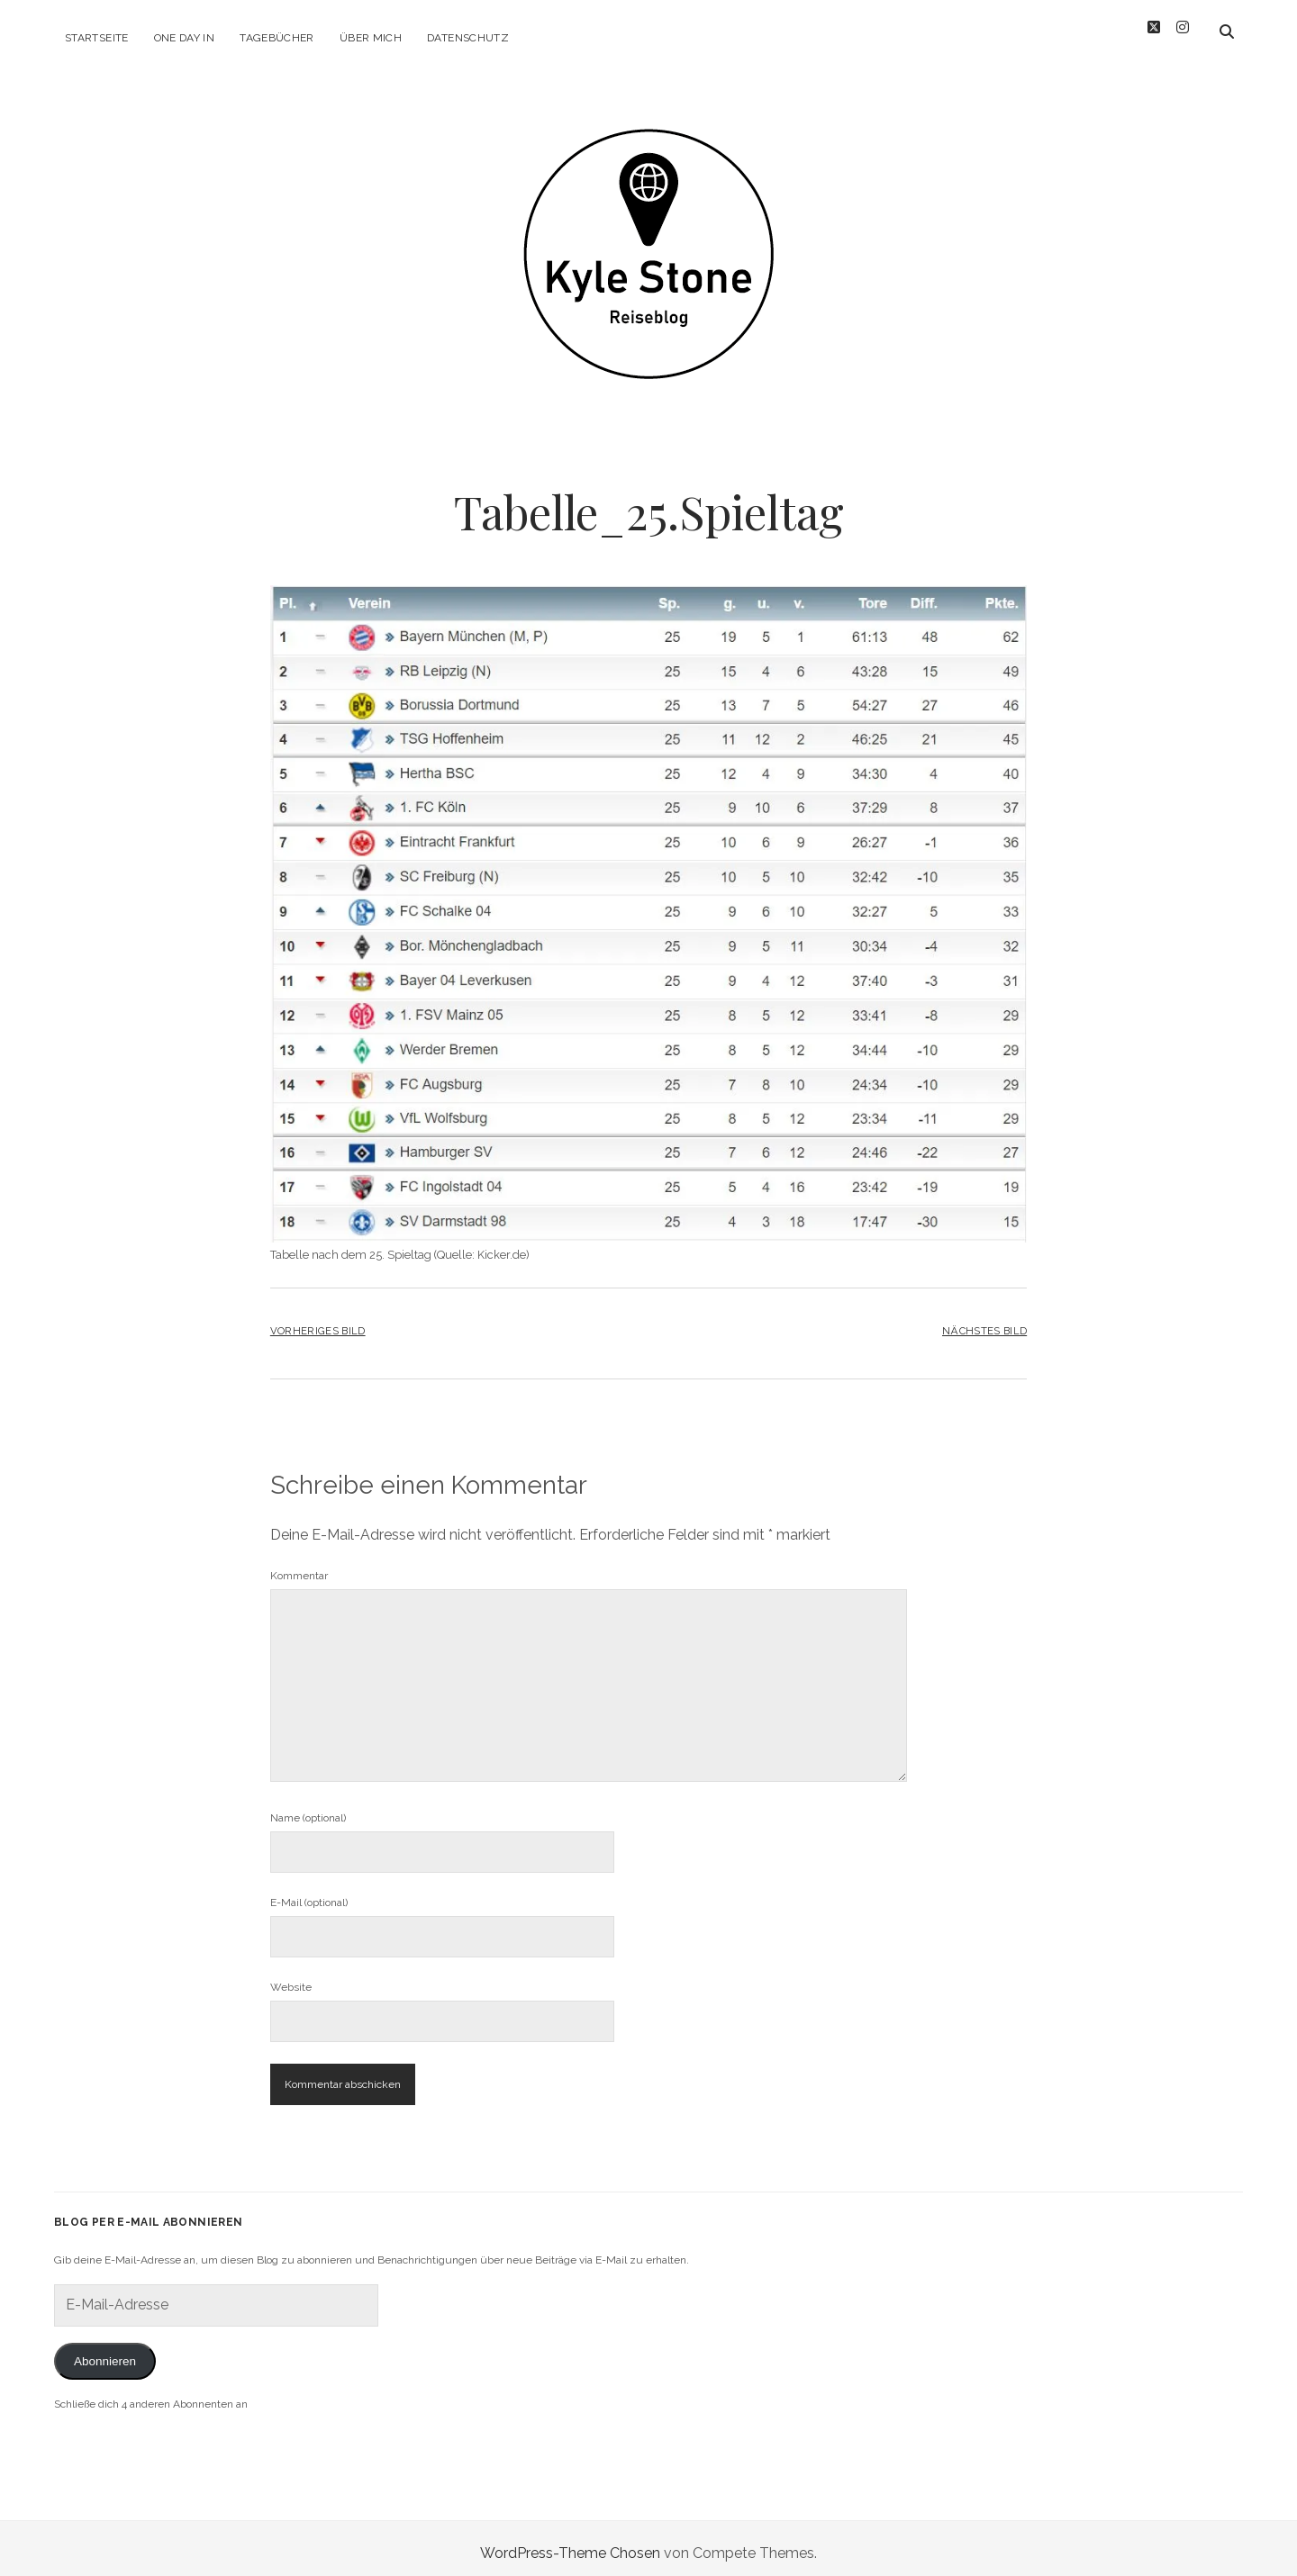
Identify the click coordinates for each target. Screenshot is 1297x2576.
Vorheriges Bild (318, 1321)
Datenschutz (468, 38)
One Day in (184, 38)
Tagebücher (277, 38)
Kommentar (299, 1565)
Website (291, 1977)
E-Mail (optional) (309, 1892)
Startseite (97, 38)
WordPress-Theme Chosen (570, 2543)
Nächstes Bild (984, 1321)
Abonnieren (105, 2351)
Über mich (371, 38)
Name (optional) (308, 1808)
